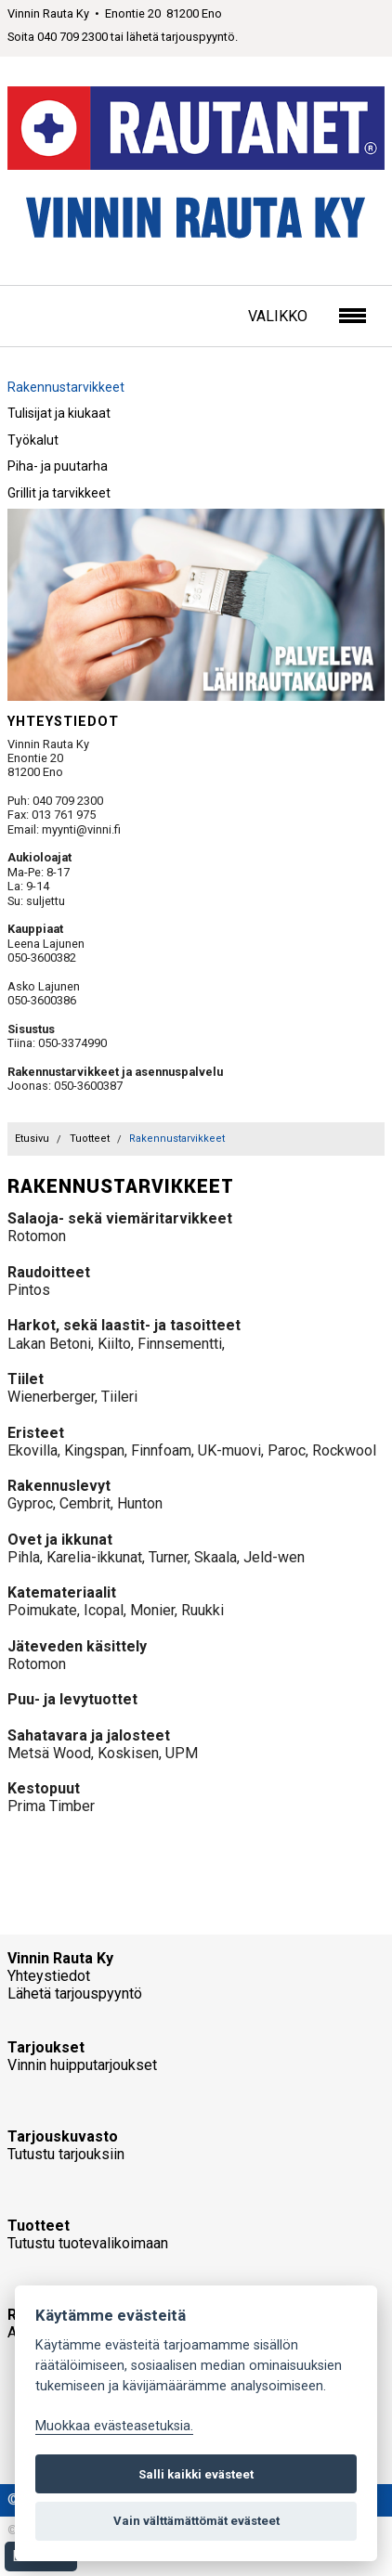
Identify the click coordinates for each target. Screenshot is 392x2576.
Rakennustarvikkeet (65, 387)
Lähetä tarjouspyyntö (74, 1993)
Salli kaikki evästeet (196, 2474)
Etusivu (32, 1139)
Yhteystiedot (48, 1976)
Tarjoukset (46, 2047)
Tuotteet (90, 1139)
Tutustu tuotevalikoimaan (87, 2243)
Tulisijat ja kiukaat (59, 413)
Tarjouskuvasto (62, 2136)
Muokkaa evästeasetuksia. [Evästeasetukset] (114, 2426)
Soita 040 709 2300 (57, 37)
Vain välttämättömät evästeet (196, 2521)
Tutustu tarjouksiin (65, 2154)
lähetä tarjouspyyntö (180, 37)
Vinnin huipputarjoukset (82, 2065)
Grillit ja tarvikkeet (59, 492)
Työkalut (33, 440)
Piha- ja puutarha (57, 466)
